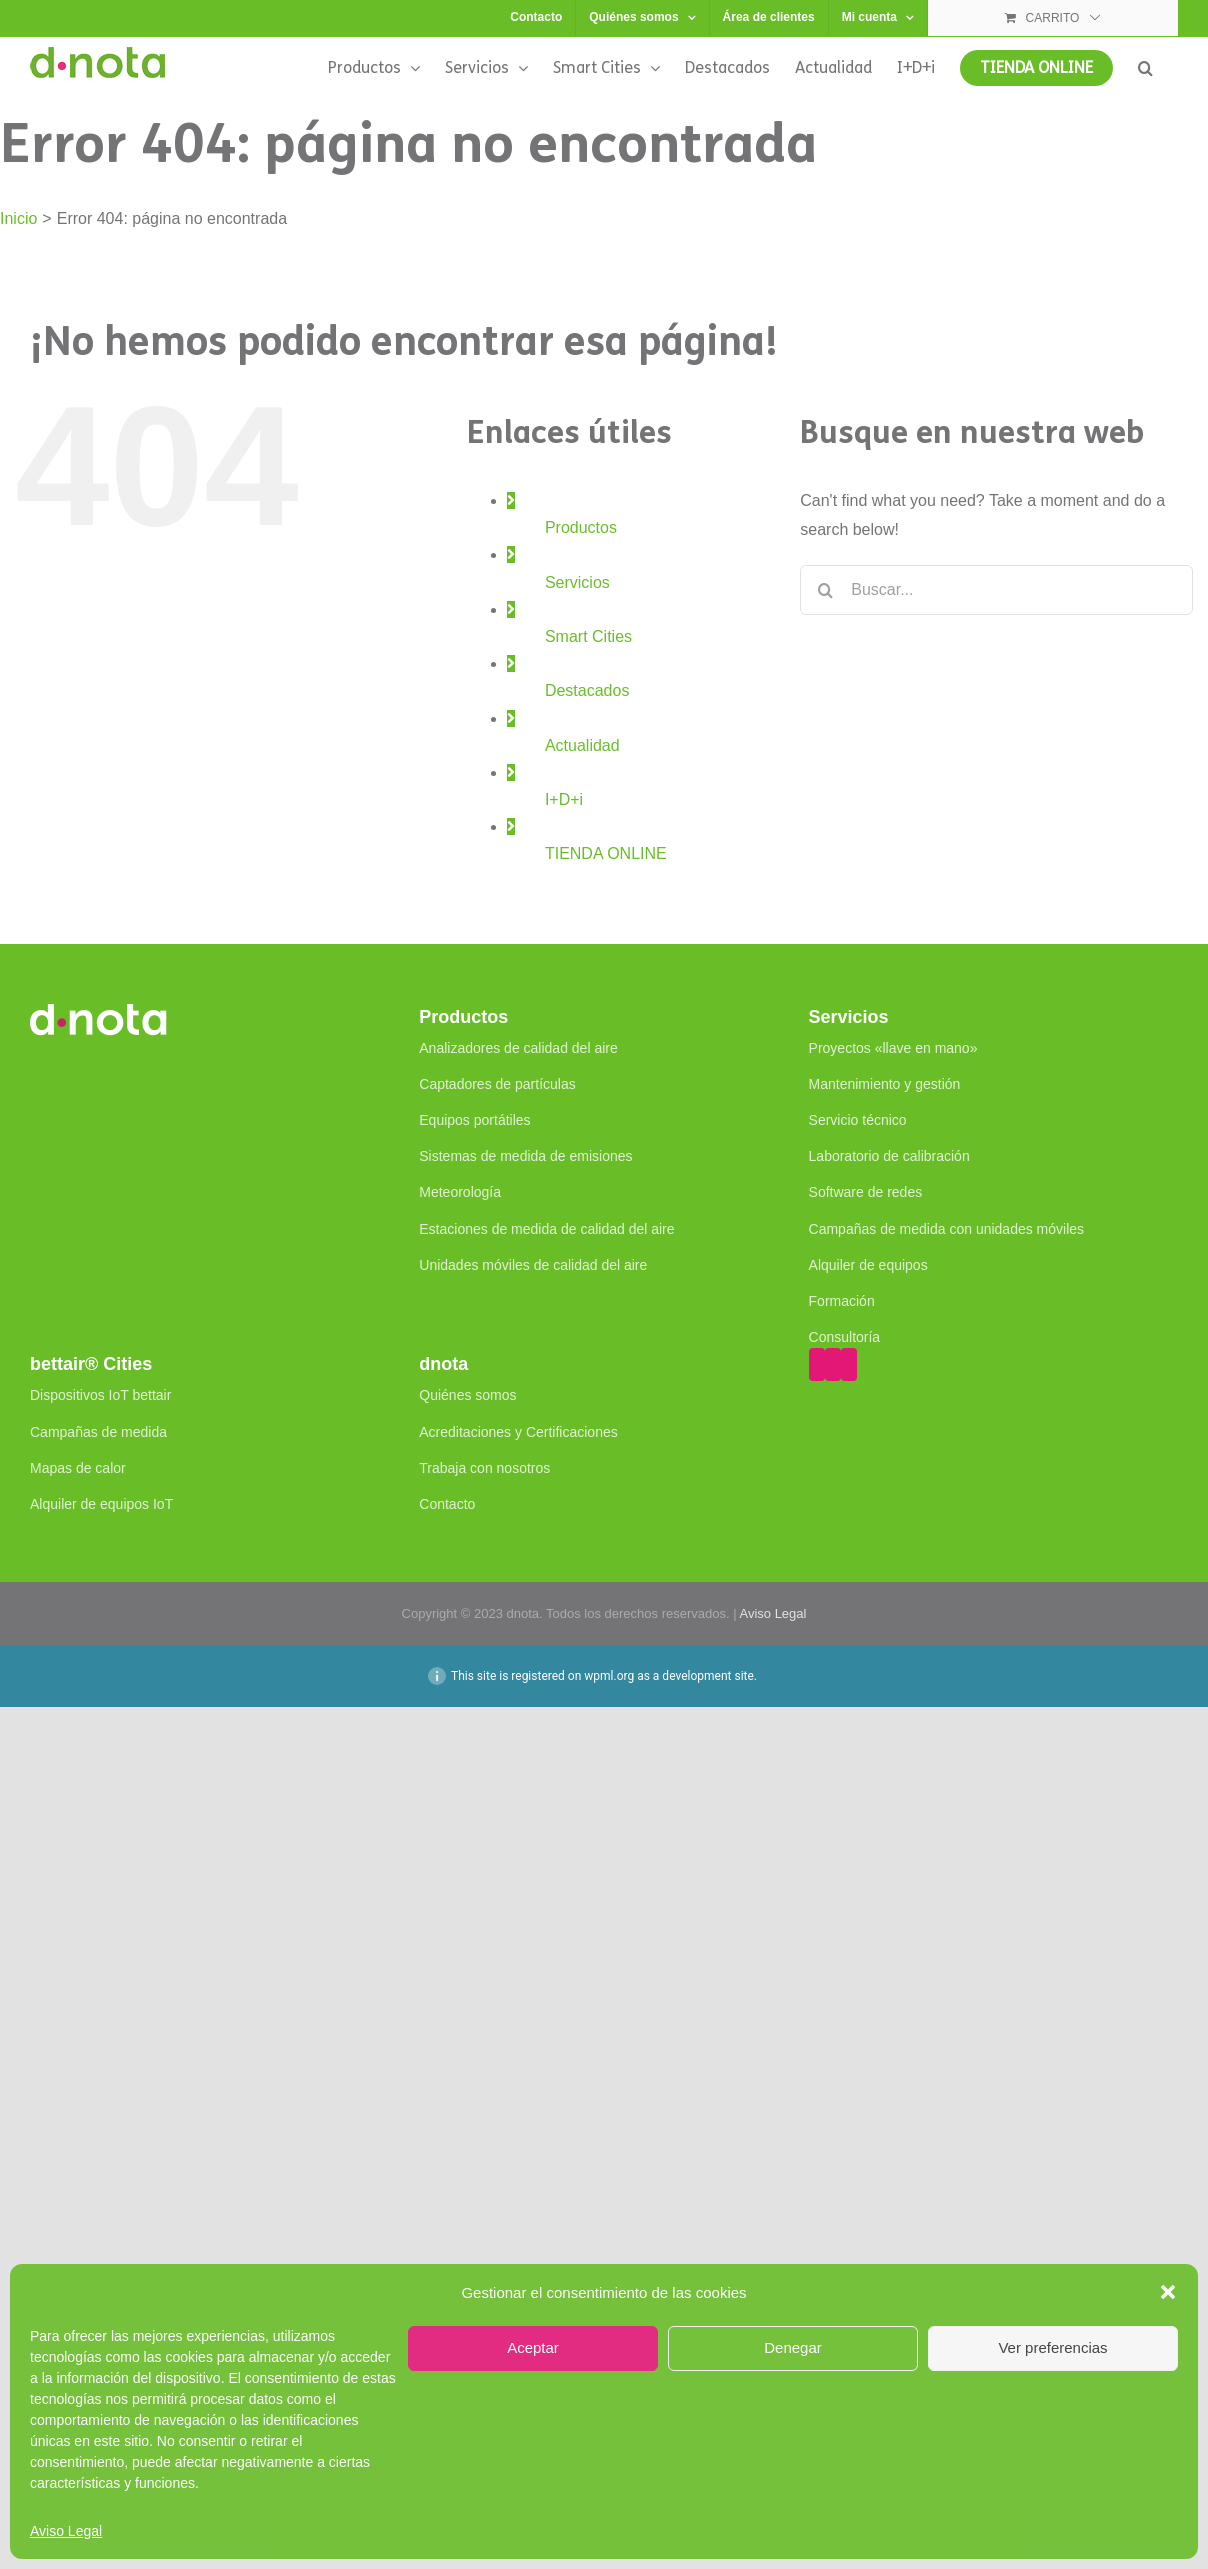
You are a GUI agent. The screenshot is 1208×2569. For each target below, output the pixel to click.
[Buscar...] (996, 590)
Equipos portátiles (474, 1120)
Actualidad (582, 745)
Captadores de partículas (497, 1084)
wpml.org (609, 1676)
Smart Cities (588, 636)
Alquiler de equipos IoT (101, 1504)
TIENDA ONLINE (606, 853)
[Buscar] (825, 590)
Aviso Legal (66, 2531)
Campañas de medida (98, 1432)
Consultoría (845, 1337)
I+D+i (564, 799)
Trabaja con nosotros (484, 1468)
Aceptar (533, 2347)
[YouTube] (817, 1364)
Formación (842, 1301)
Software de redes (866, 1192)
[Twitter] (833, 1364)
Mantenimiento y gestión (885, 1084)
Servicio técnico (858, 1120)
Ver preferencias (1052, 2347)
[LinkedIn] (849, 1364)
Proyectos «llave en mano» (893, 1048)
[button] (1168, 2292)
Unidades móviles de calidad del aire (533, 1265)
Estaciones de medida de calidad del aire (546, 1229)
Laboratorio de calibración (889, 1156)
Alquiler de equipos (868, 1265)
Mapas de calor (78, 1468)
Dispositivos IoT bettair (100, 1395)
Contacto (447, 1504)
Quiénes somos (467, 1395)
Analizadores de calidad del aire (518, 1048)
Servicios (577, 582)
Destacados (587, 690)
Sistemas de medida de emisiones (525, 1156)
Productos (581, 527)
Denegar (793, 2347)
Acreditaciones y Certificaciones (518, 1432)
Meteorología (460, 1192)
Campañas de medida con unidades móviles (947, 1229)
